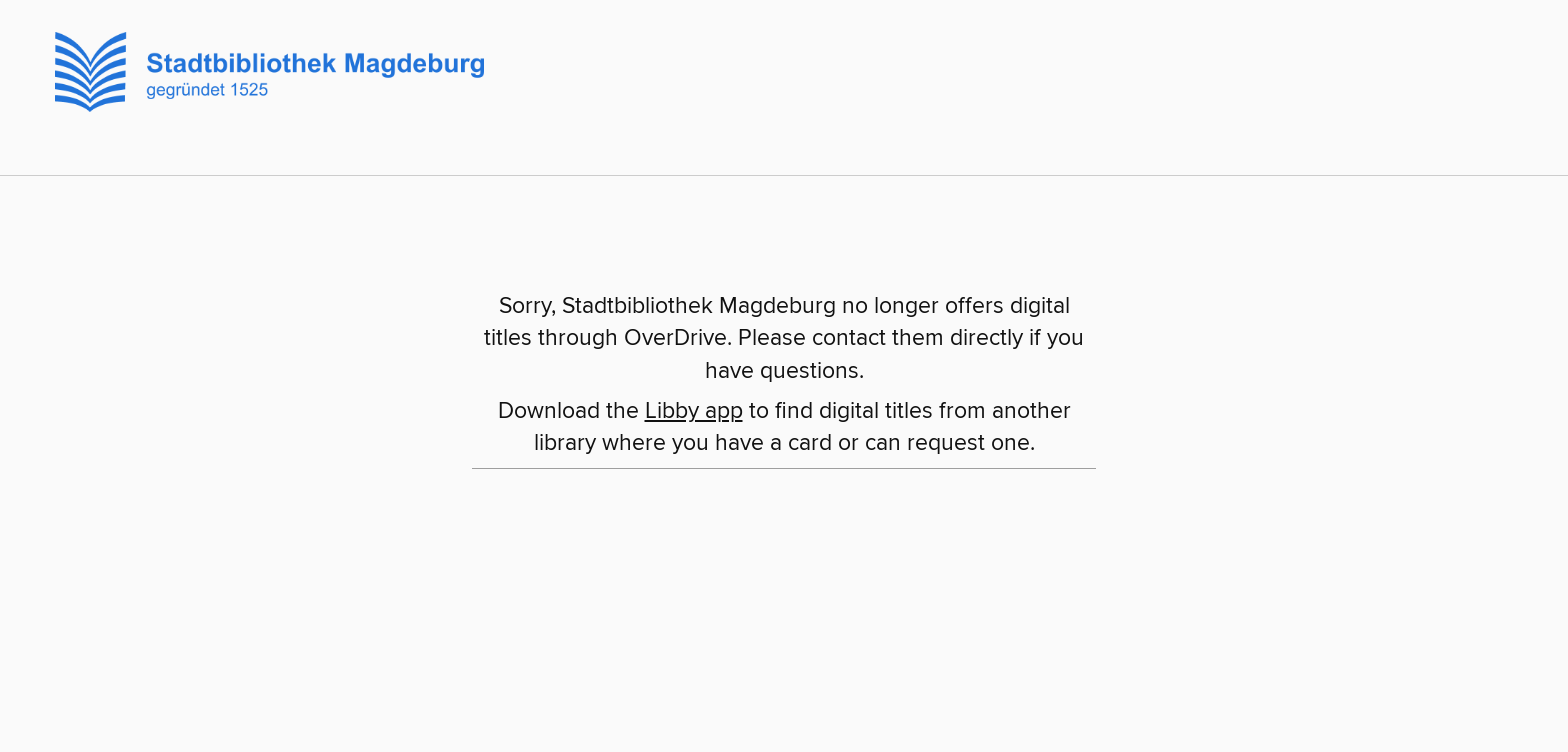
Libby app (694, 411)
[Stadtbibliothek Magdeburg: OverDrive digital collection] (262, 69)
